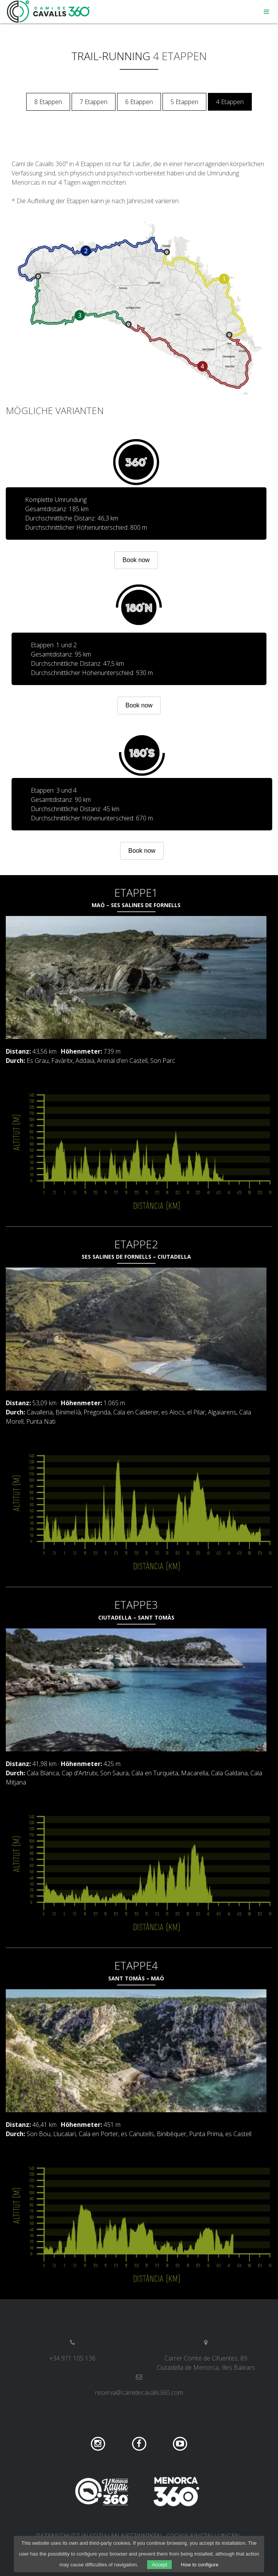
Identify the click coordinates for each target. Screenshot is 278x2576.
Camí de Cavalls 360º (48, 11)
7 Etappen (93, 102)
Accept (159, 2565)
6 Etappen (139, 102)
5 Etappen (184, 102)
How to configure (200, 2565)
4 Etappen (230, 102)
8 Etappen (48, 102)
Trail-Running (110, 56)
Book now (135, 560)
